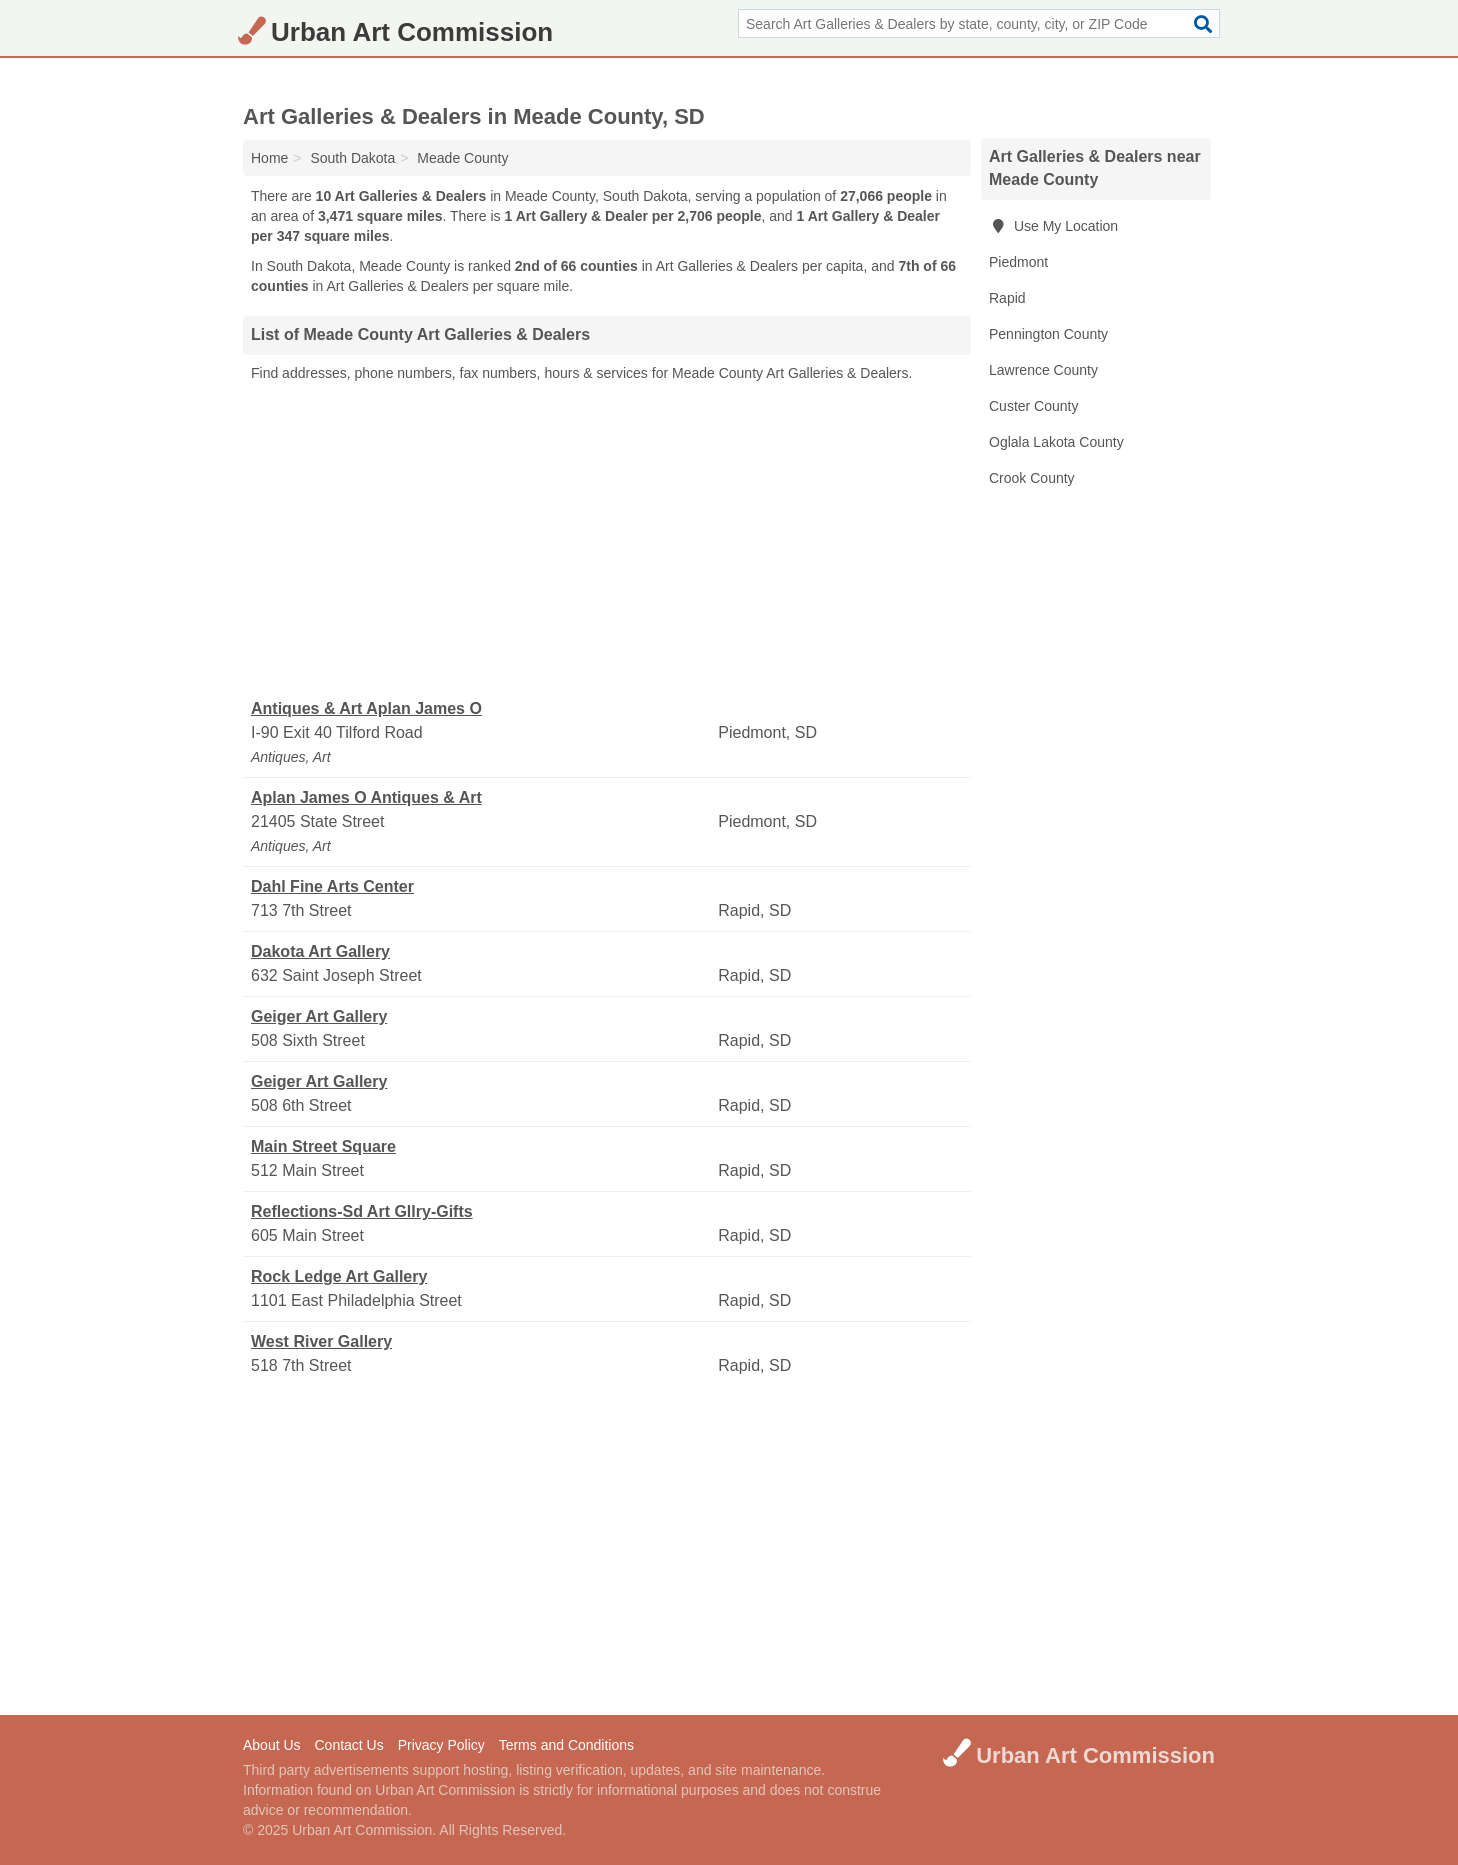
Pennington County (1048, 334)
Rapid (1007, 298)
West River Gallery (321, 1341)
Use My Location (1053, 226)
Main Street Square (323, 1146)
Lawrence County (1043, 370)
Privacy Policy (441, 1745)
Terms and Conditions (566, 1745)
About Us (272, 1745)
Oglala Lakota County (1056, 442)
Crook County (1032, 478)
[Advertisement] (607, 541)
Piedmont (1018, 262)
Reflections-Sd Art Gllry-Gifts (362, 1211)
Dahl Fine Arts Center (332, 886)
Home (269, 158)
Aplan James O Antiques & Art (366, 797)
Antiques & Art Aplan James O (366, 708)
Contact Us (348, 1745)
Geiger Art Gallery (319, 1016)
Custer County (1033, 406)
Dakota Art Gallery (320, 951)
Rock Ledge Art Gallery (339, 1276)
